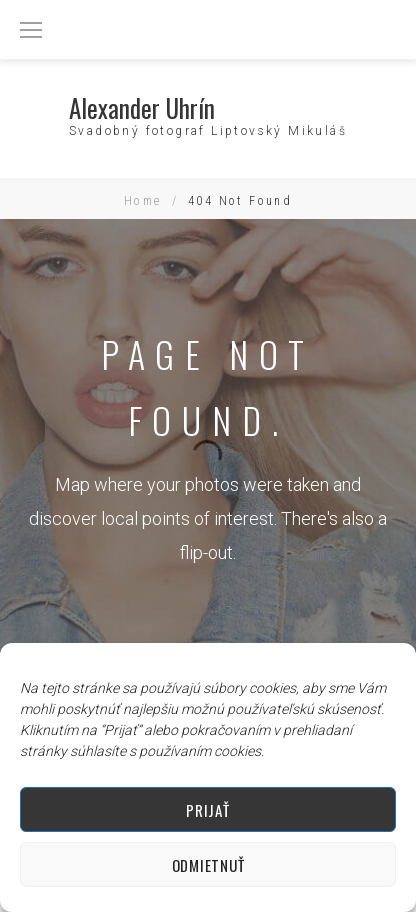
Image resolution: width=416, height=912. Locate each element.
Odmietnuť (208, 865)
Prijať (207, 810)
